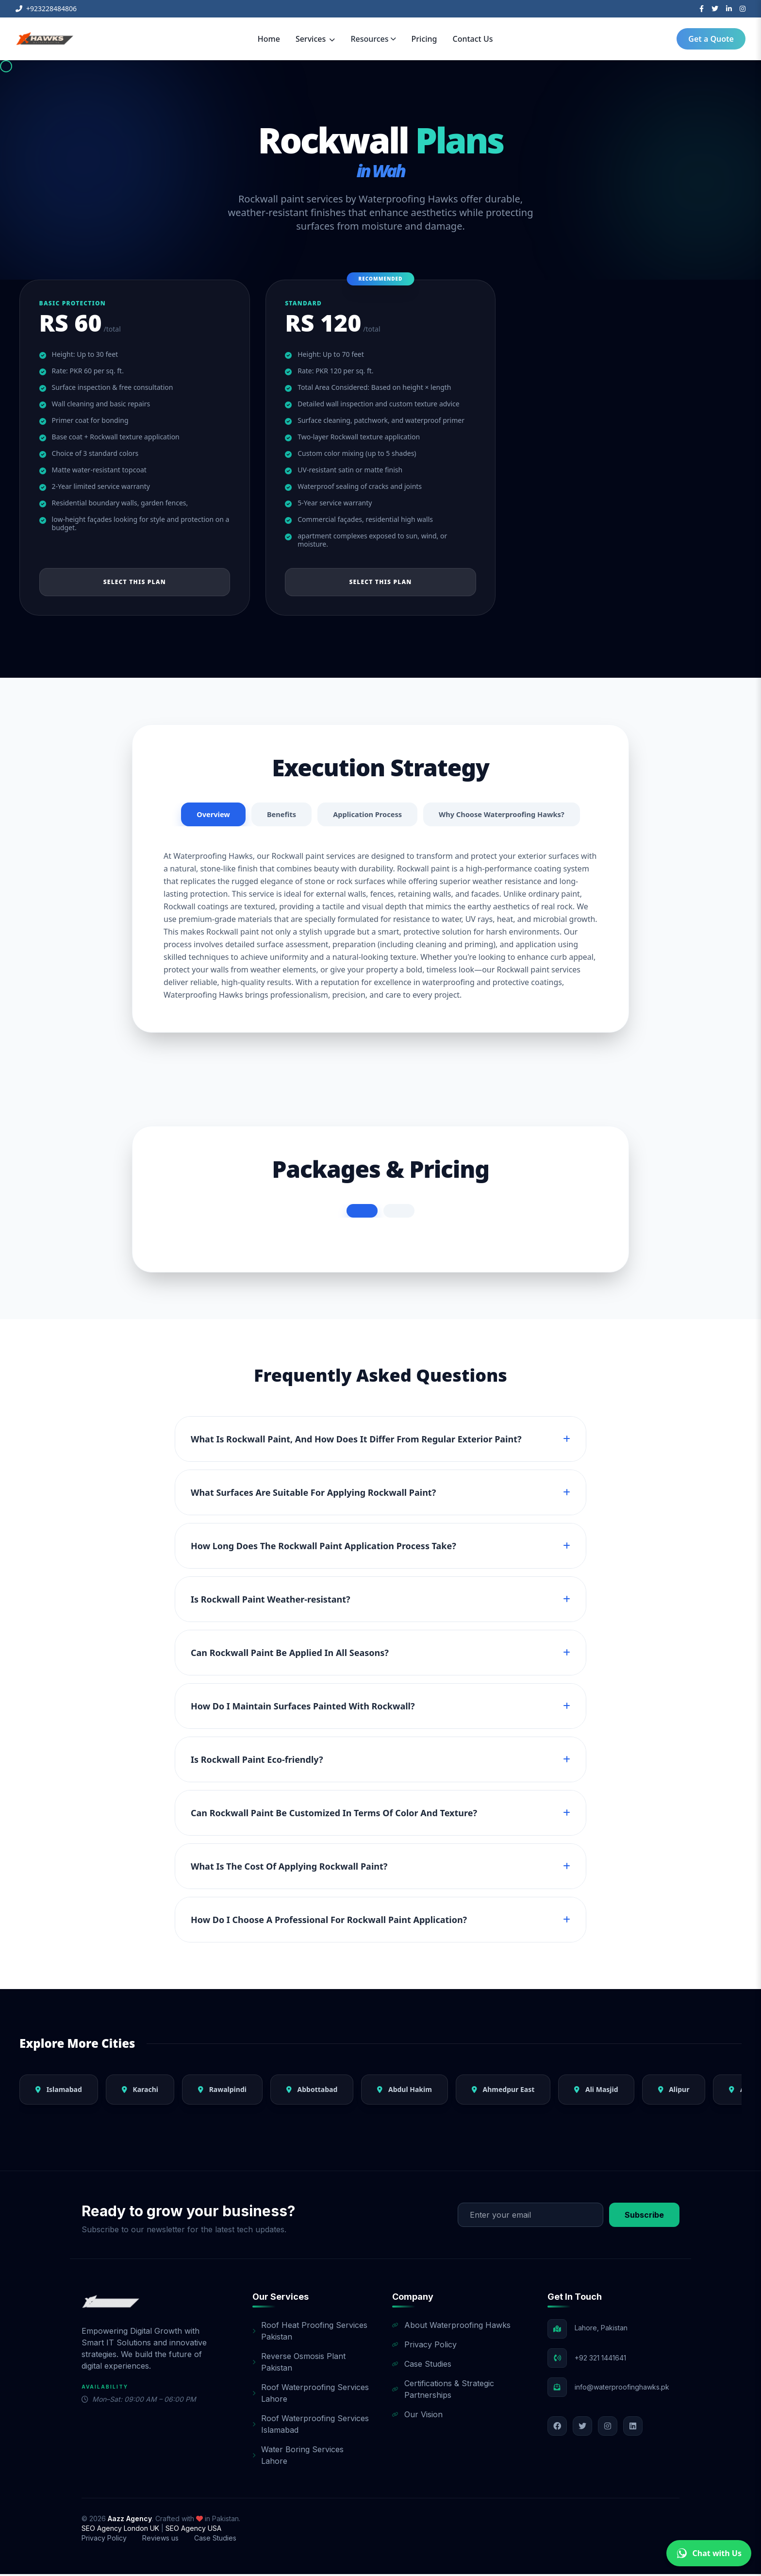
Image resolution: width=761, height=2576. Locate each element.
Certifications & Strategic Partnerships (443, 2391)
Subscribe (644, 2217)
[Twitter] (714, 8)
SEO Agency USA (193, 2530)
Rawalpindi (222, 2091)
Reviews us (160, 2540)
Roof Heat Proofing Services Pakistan (309, 2332)
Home (269, 38)
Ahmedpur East (503, 2091)
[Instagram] (742, 8)
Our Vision (417, 2416)
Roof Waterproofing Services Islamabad (310, 2426)
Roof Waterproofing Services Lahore (310, 2395)
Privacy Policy (424, 2346)
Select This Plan (134, 582)
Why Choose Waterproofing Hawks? (508, 815)
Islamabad (58, 2091)
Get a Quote (711, 38)
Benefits (274, 815)
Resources (373, 38)
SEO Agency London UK (121, 2530)
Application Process (364, 815)
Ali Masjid (596, 2091)
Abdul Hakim (404, 2091)
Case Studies (421, 2366)
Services (315, 38)
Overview (202, 815)
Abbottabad (311, 2091)
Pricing (424, 38)
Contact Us (473, 38)
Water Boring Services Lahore (298, 2457)
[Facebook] (701, 8)
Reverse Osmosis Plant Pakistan (299, 2364)
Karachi (140, 2091)
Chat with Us (709, 2553)
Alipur (674, 2091)
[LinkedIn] (729, 8)
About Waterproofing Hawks (451, 2327)
